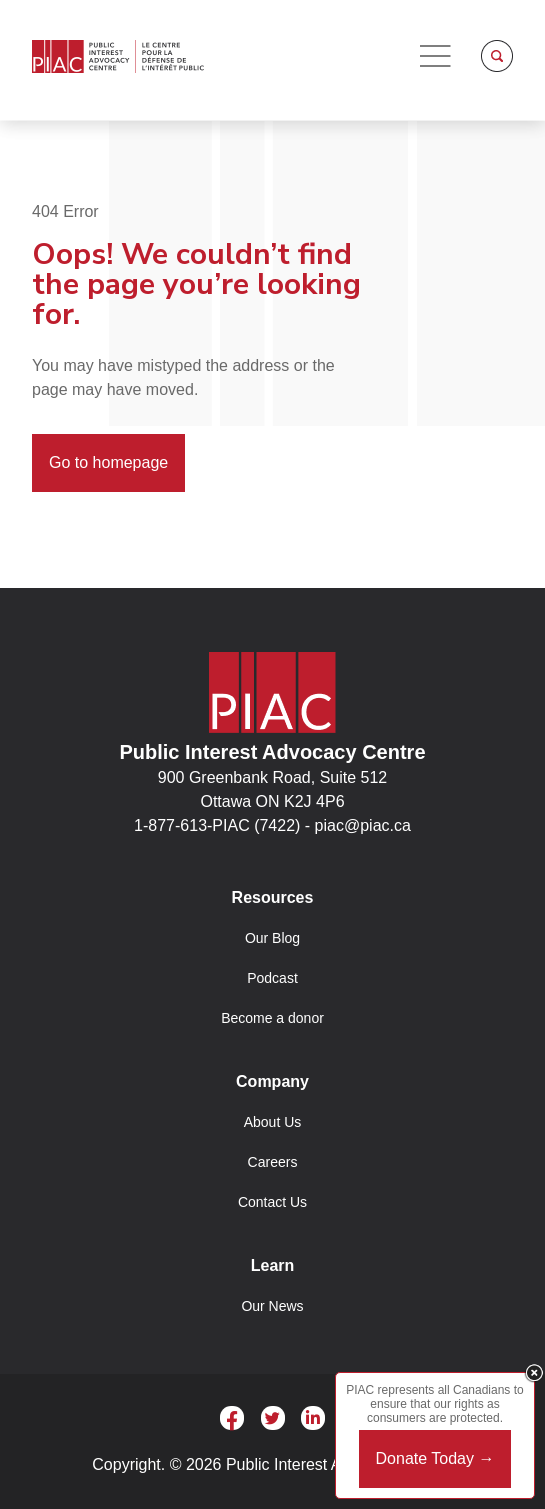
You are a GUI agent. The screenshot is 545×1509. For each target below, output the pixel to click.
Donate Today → (435, 1458)
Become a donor (272, 1018)
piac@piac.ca (363, 825)
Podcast (272, 978)
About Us (273, 1122)
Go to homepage (108, 462)
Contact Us (272, 1202)
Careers (273, 1162)
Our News (272, 1306)
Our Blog (272, 938)
